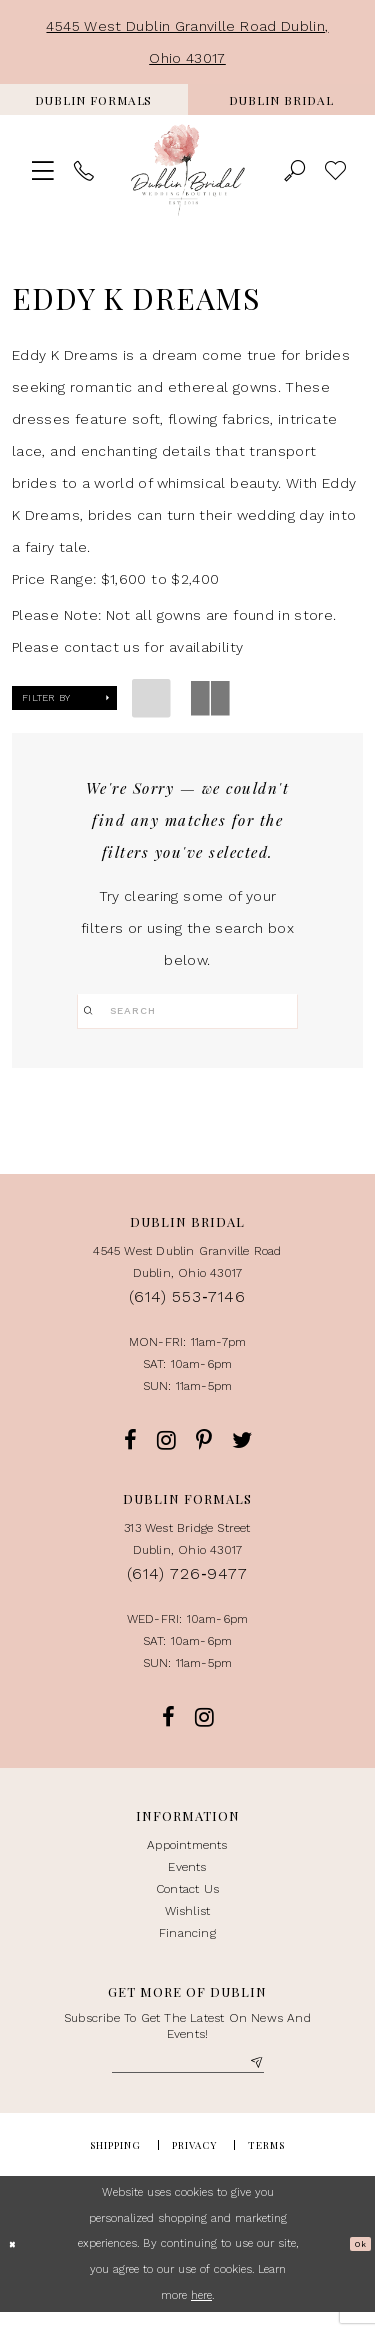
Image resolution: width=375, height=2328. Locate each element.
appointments (187, 1855)
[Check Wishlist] (335, 170)
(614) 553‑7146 (187, 1306)
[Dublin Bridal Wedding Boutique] (188, 171)
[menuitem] (94, 99)
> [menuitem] (335, 170)
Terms (266, 2161)
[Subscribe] (255, 2077)
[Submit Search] (93, 1011)
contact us (187, 1899)
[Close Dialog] (16, 2260)
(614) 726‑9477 (187, 1583)
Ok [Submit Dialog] (356, 2259)
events (187, 1877)
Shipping (115, 2161)
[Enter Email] (188, 2077)
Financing (187, 1943)
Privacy (194, 2161)
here (201, 2311)
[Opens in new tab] (94, 99)
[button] (42, 170)
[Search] (187, 1011)
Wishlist (188, 1921)
